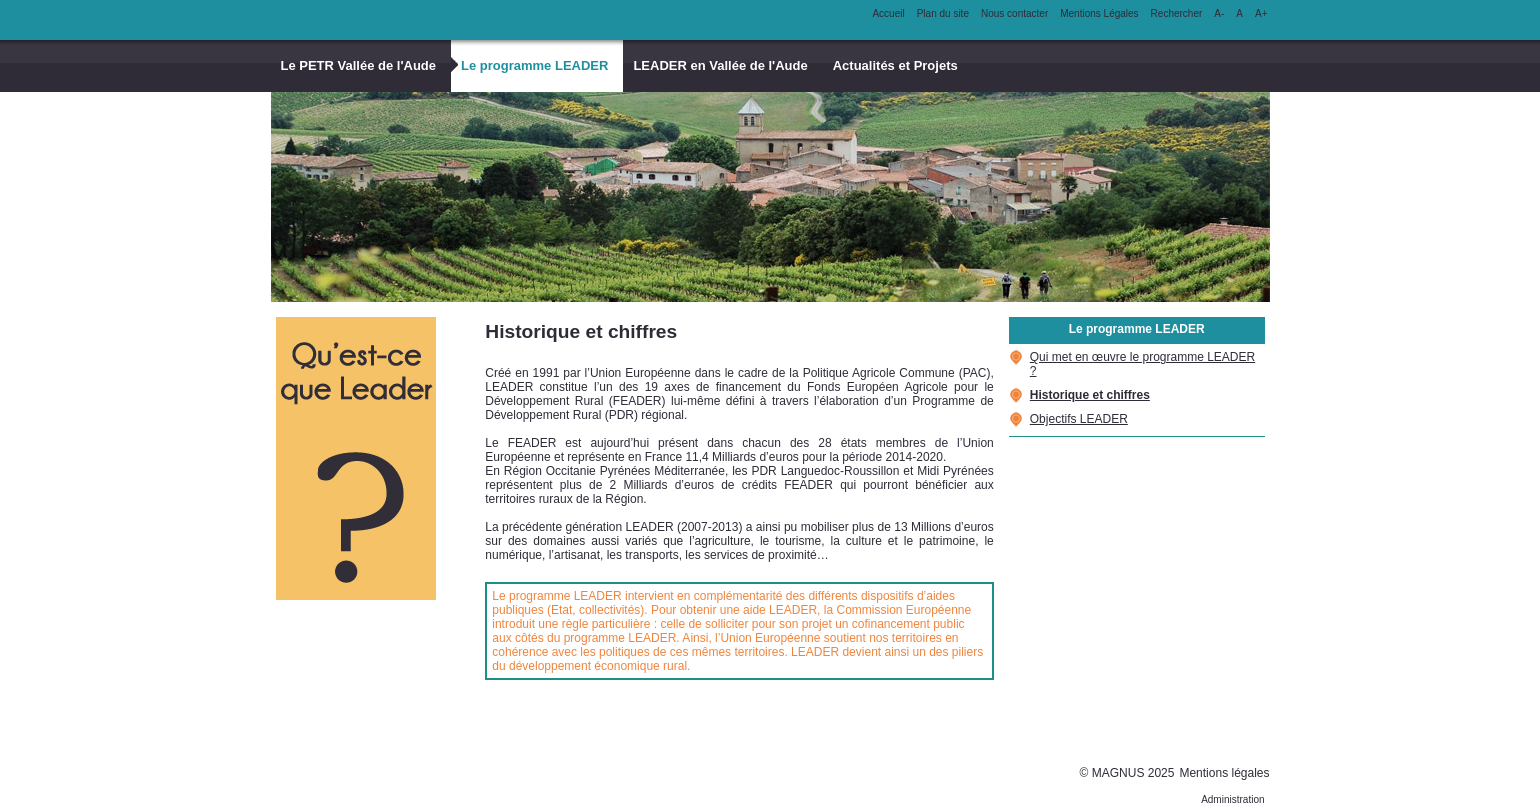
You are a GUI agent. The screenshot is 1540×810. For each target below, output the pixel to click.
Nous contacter (1014, 13)
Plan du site (943, 13)
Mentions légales (1224, 773)
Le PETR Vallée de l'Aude (359, 65)
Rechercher (1177, 13)
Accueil (888, 13)
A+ (1261, 13)
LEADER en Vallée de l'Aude (720, 65)
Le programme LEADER (534, 65)
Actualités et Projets (895, 65)
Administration (1232, 799)
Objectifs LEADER (1079, 419)
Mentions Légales (1099, 13)
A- (1219, 13)
